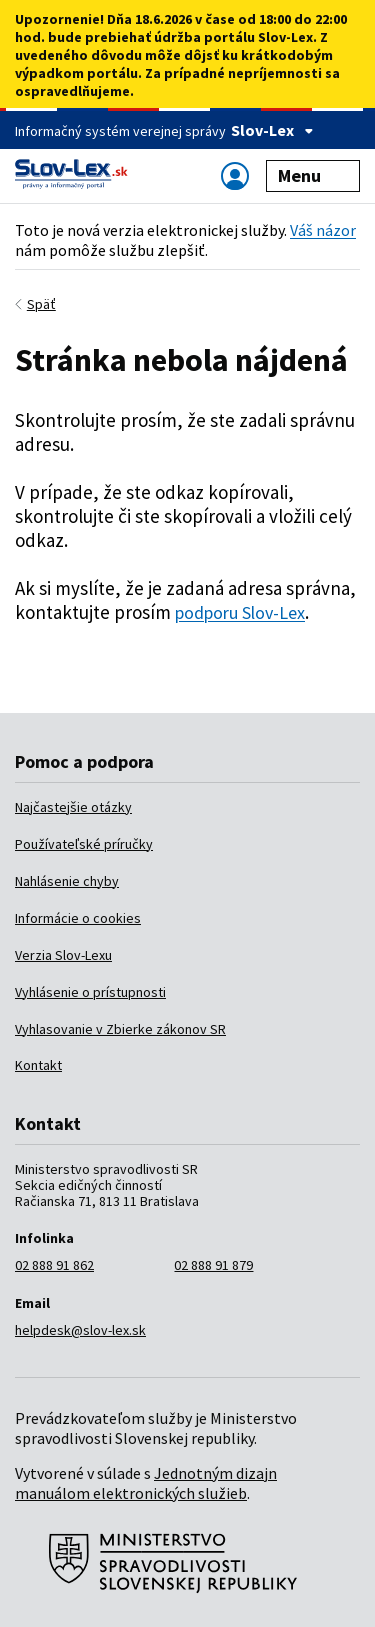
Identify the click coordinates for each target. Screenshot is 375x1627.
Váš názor (323, 230)
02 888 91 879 (213, 1265)
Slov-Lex (272, 130)
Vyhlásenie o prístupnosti (90, 992)
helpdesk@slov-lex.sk (80, 1330)
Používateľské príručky (84, 844)
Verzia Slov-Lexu (63, 955)
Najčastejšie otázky (73, 807)
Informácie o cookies (78, 918)
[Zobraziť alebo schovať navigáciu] (235, 175)
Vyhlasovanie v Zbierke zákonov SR (120, 1029)
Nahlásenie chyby (67, 881)
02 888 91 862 (54, 1265)
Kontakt (38, 1065)
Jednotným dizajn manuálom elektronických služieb (146, 1483)
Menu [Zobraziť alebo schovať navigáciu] (313, 175)
